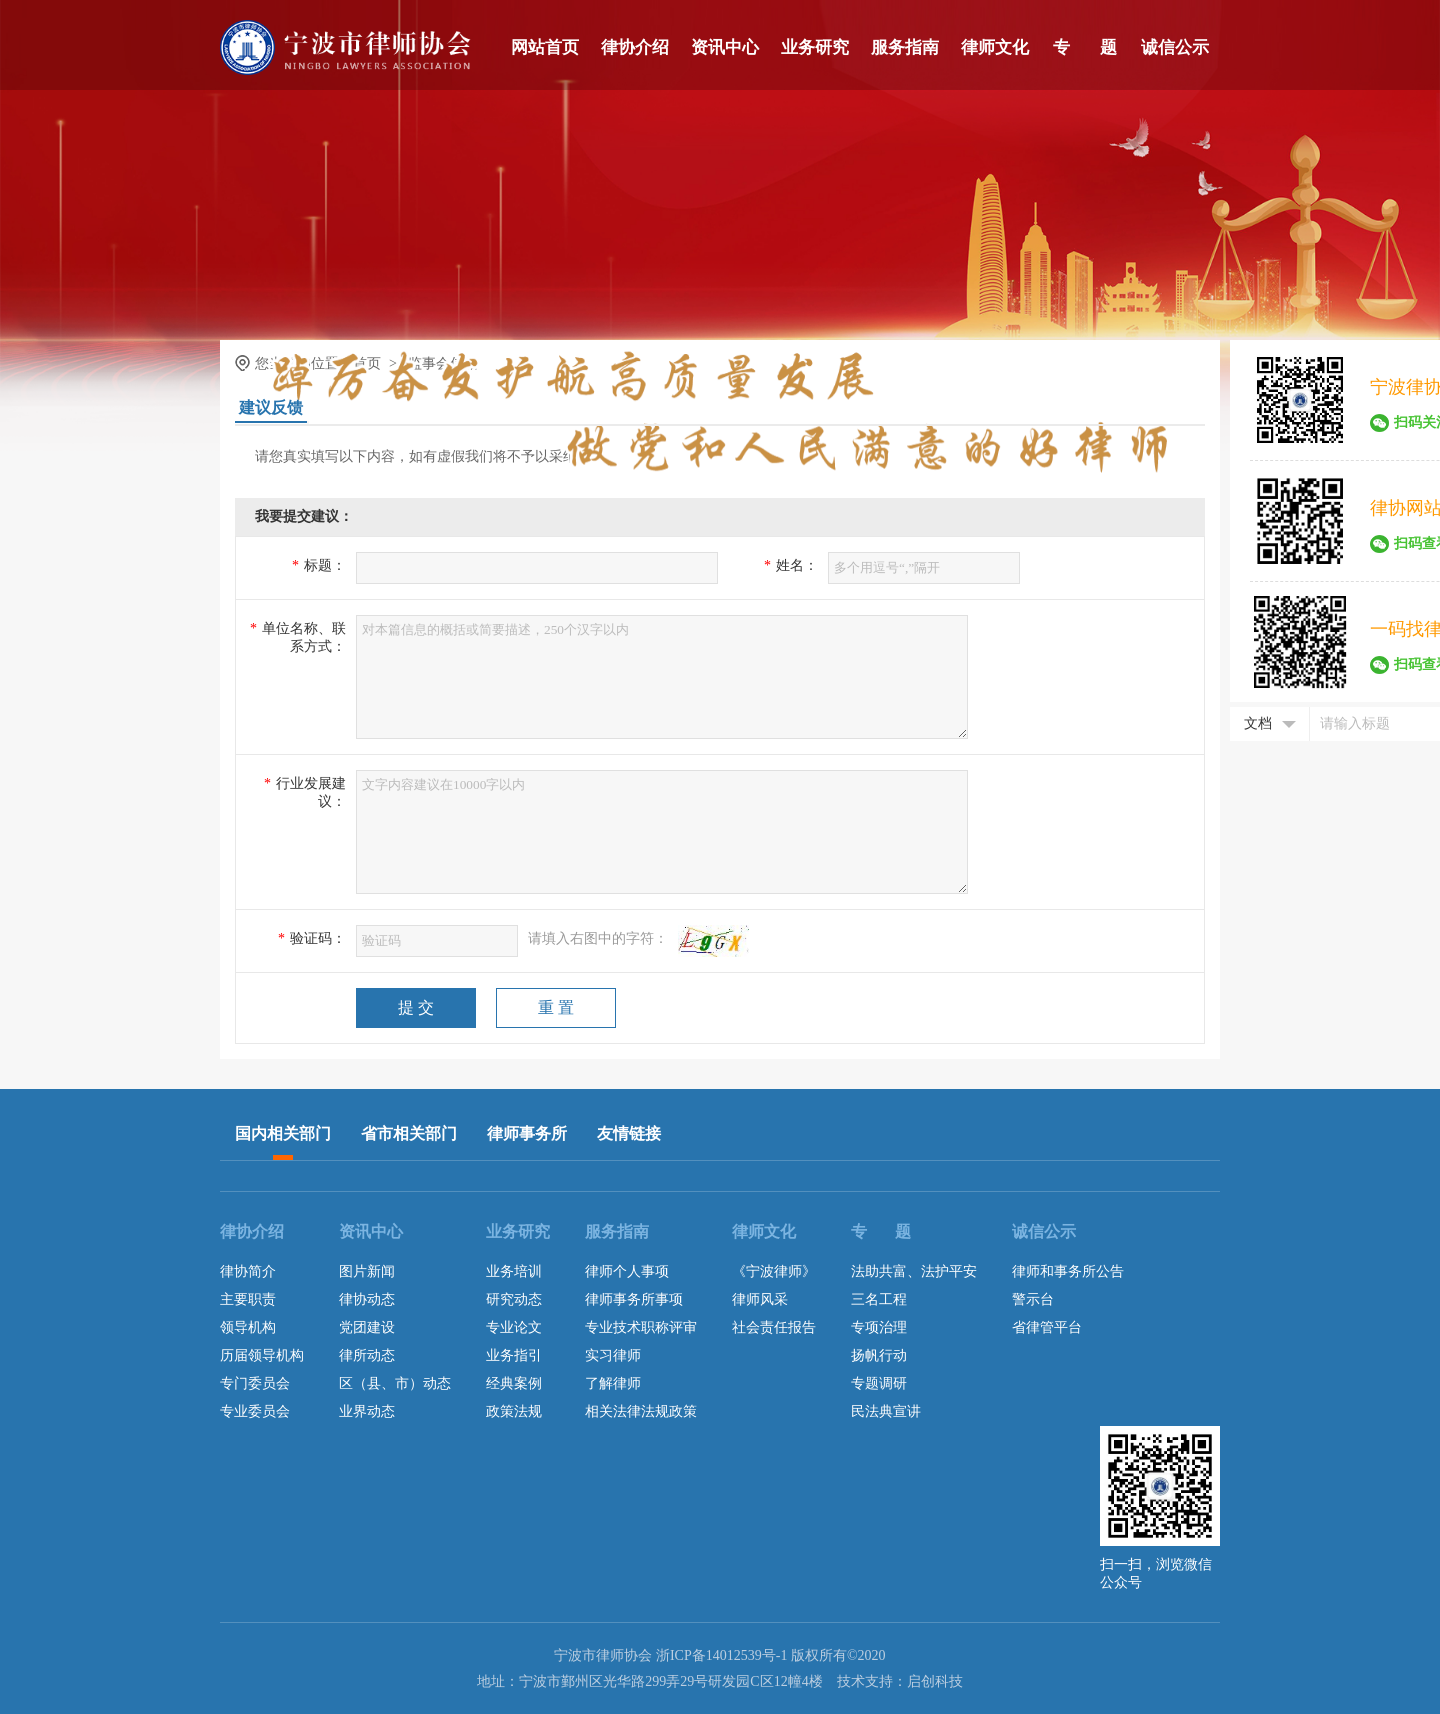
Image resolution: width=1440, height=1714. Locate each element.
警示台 (1033, 1299)
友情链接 (629, 1133)
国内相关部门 (283, 1133)
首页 (367, 363)
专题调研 (879, 1383)
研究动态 (514, 1299)
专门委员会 (255, 1383)
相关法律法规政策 (641, 1411)
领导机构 (248, 1327)
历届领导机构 (262, 1355)
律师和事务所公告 (1068, 1271)
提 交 (416, 1007)
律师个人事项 (627, 1271)
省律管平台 (1047, 1327)
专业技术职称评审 (641, 1327)
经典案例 (514, 1383)
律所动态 (367, 1355)
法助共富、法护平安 (914, 1271)
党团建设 (367, 1327)
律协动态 (367, 1299)
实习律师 (613, 1355)
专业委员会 (255, 1411)
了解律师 (613, 1383)
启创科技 (935, 1681)
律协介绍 (635, 47)
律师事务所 (527, 1133)
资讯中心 (725, 47)
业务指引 (514, 1355)
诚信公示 (1175, 47)
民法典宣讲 (886, 1411)
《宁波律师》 (774, 1271)
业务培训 (514, 1271)
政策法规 (514, 1411)
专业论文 (514, 1327)
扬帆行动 (879, 1355)
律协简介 (248, 1271)
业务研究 (815, 47)
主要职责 (248, 1299)
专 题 (1085, 47)
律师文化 (995, 47)
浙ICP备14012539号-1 (721, 1655)
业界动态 (367, 1411)
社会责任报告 (774, 1327)
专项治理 (879, 1327)
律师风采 (760, 1299)
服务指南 (905, 47)
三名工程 (879, 1299)
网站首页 (545, 47)
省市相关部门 (409, 1133)
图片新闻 (367, 1271)
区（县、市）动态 (395, 1383)
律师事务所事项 (634, 1299)
